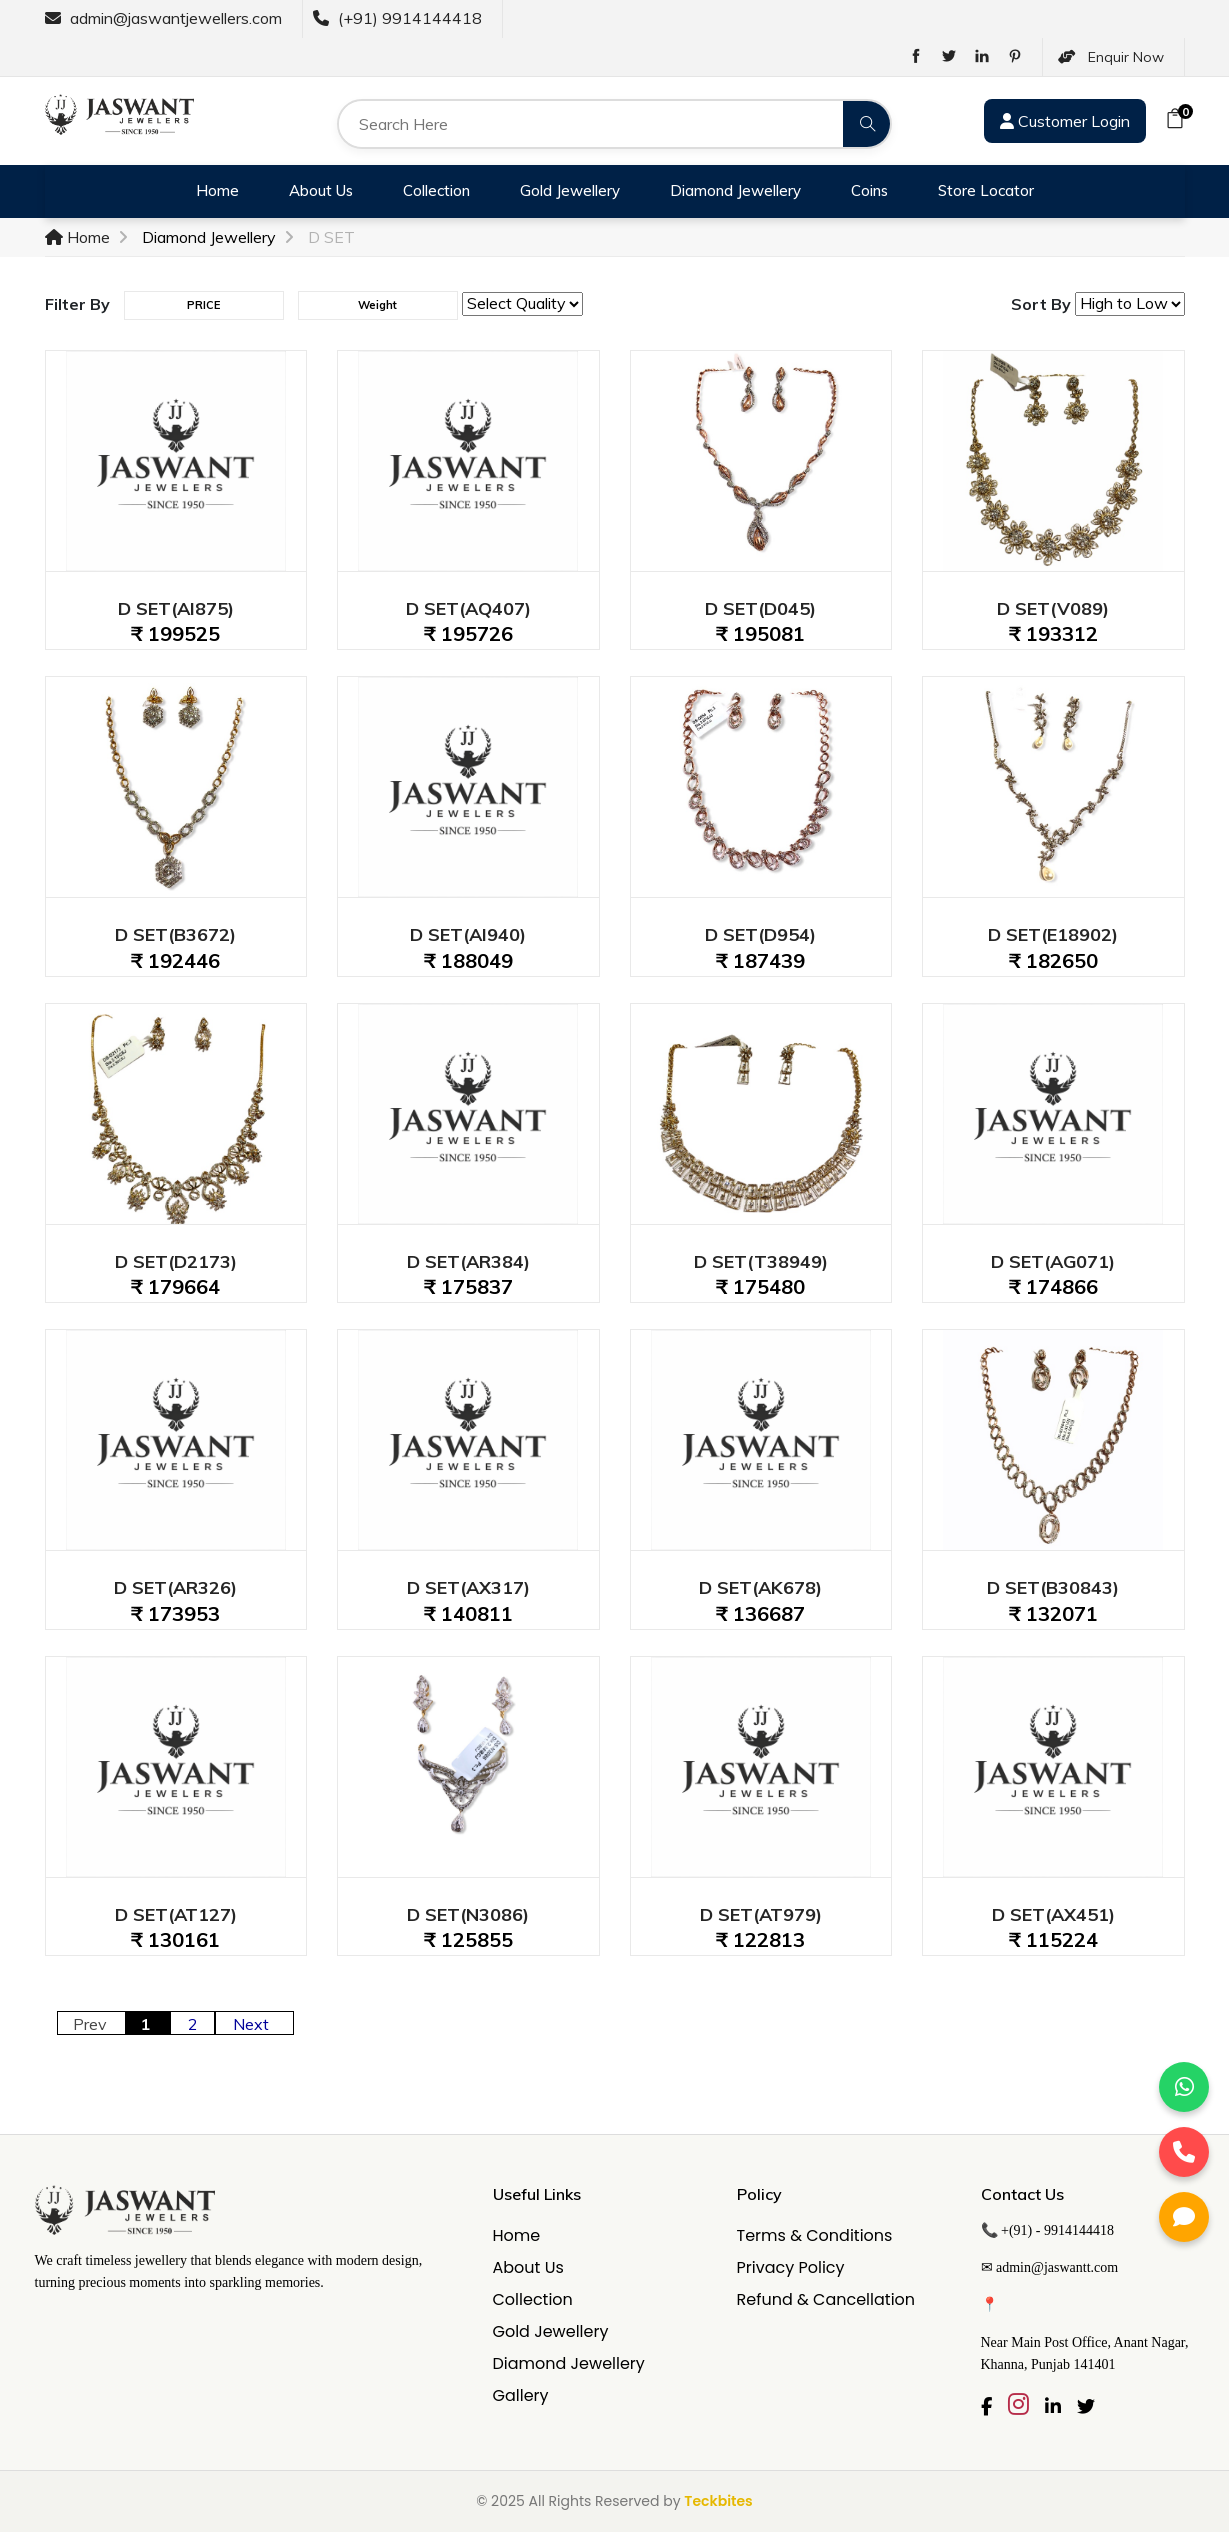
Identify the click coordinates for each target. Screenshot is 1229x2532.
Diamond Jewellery (735, 190)
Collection (436, 190)
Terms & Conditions (815, 2235)
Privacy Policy (791, 2267)
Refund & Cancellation (826, 2299)
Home (217, 190)
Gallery (521, 2395)
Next (255, 2024)
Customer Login (1065, 121)
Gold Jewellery (570, 190)
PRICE (203, 305)
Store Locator (986, 190)
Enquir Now (1111, 57)
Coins (869, 190)
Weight (377, 305)
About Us (321, 190)
